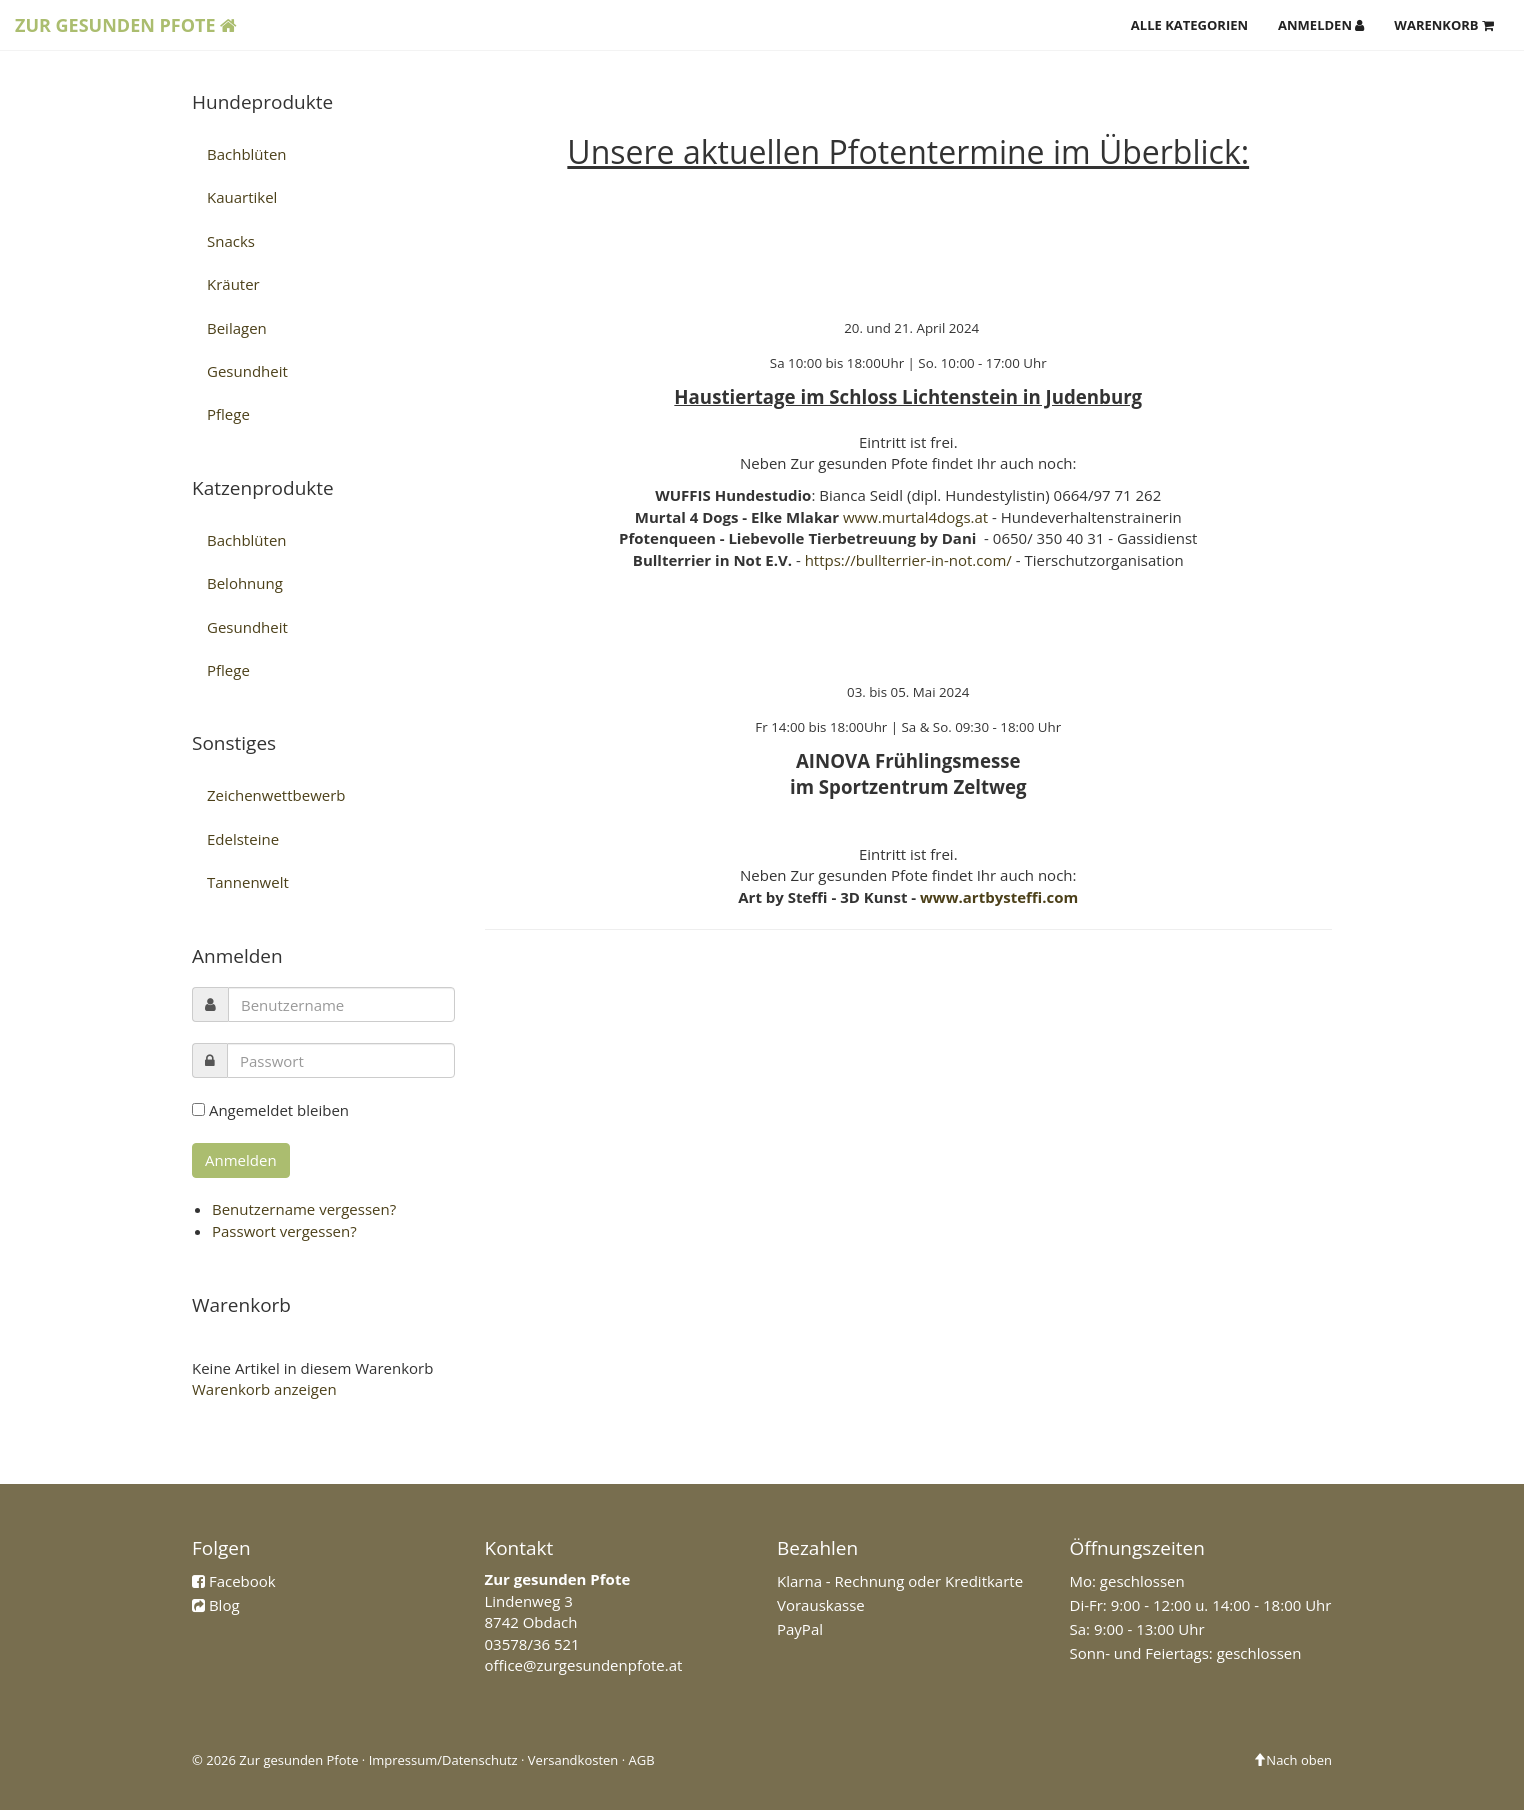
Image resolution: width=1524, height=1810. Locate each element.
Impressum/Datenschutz (443, 1760)
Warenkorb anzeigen (264, 1389)
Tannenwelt (248, 882)
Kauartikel (242, 197)
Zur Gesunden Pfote (126, 25)
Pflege (228, 414)
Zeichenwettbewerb (276, 795)
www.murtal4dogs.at (915, 517)
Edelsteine (243, 839)
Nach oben (1292, 1760)
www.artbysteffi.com (999, 897)
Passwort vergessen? (284, 1231)
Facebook (242, 1581)
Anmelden (1321, 25)
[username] (341, 1004)
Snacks (231, 241)
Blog (224, 1605)
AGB (642, 1760)
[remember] (198, 1109)
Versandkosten (573, 1760)
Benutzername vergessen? (304, 1209)
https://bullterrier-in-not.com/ (908, 560)
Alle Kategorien (1189, 25)
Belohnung (245, 583)
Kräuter (233, 284)
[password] (341, 1060)
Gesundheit (247, 371)
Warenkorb (1444, 25)
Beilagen (237, 328)
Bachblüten (247, 154)
